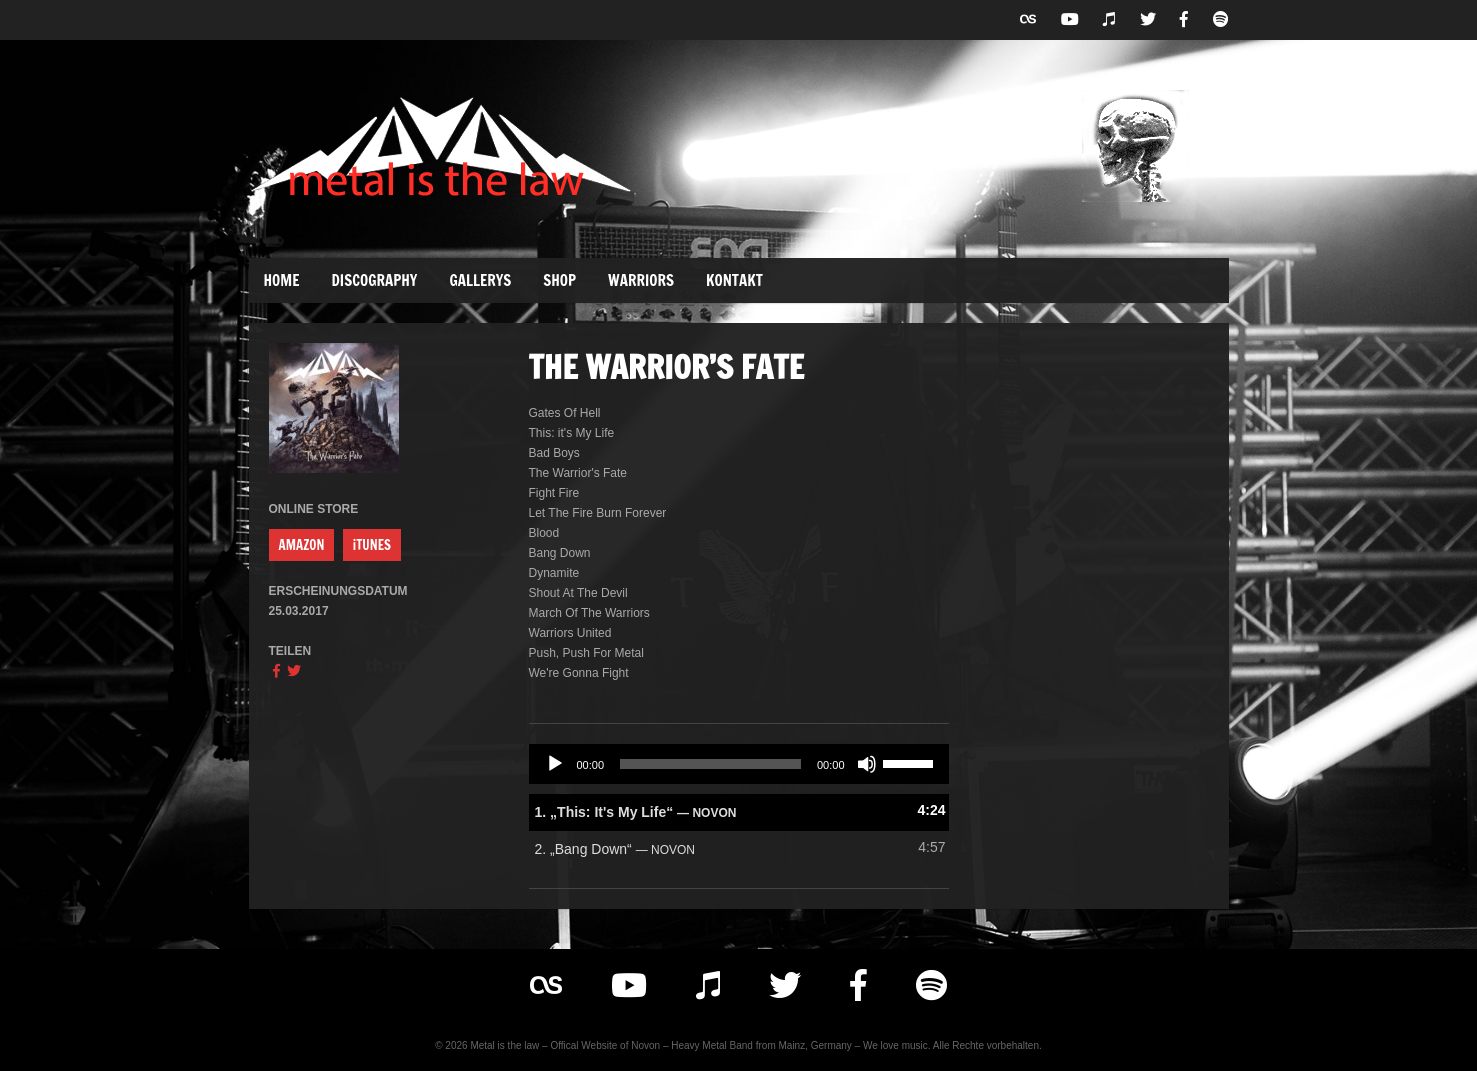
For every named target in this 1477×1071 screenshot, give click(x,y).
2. (615, 849)
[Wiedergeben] (555, 764)
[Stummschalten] (867, 764)
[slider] (710, 764)
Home (282, 280)
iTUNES (372, 545)
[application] (739, 764)
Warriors (641, 280)
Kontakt (734, 280)
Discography (375, 280)
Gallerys (480, 280)
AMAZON (302, 545)
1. (636, 812)
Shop (559, 280)
